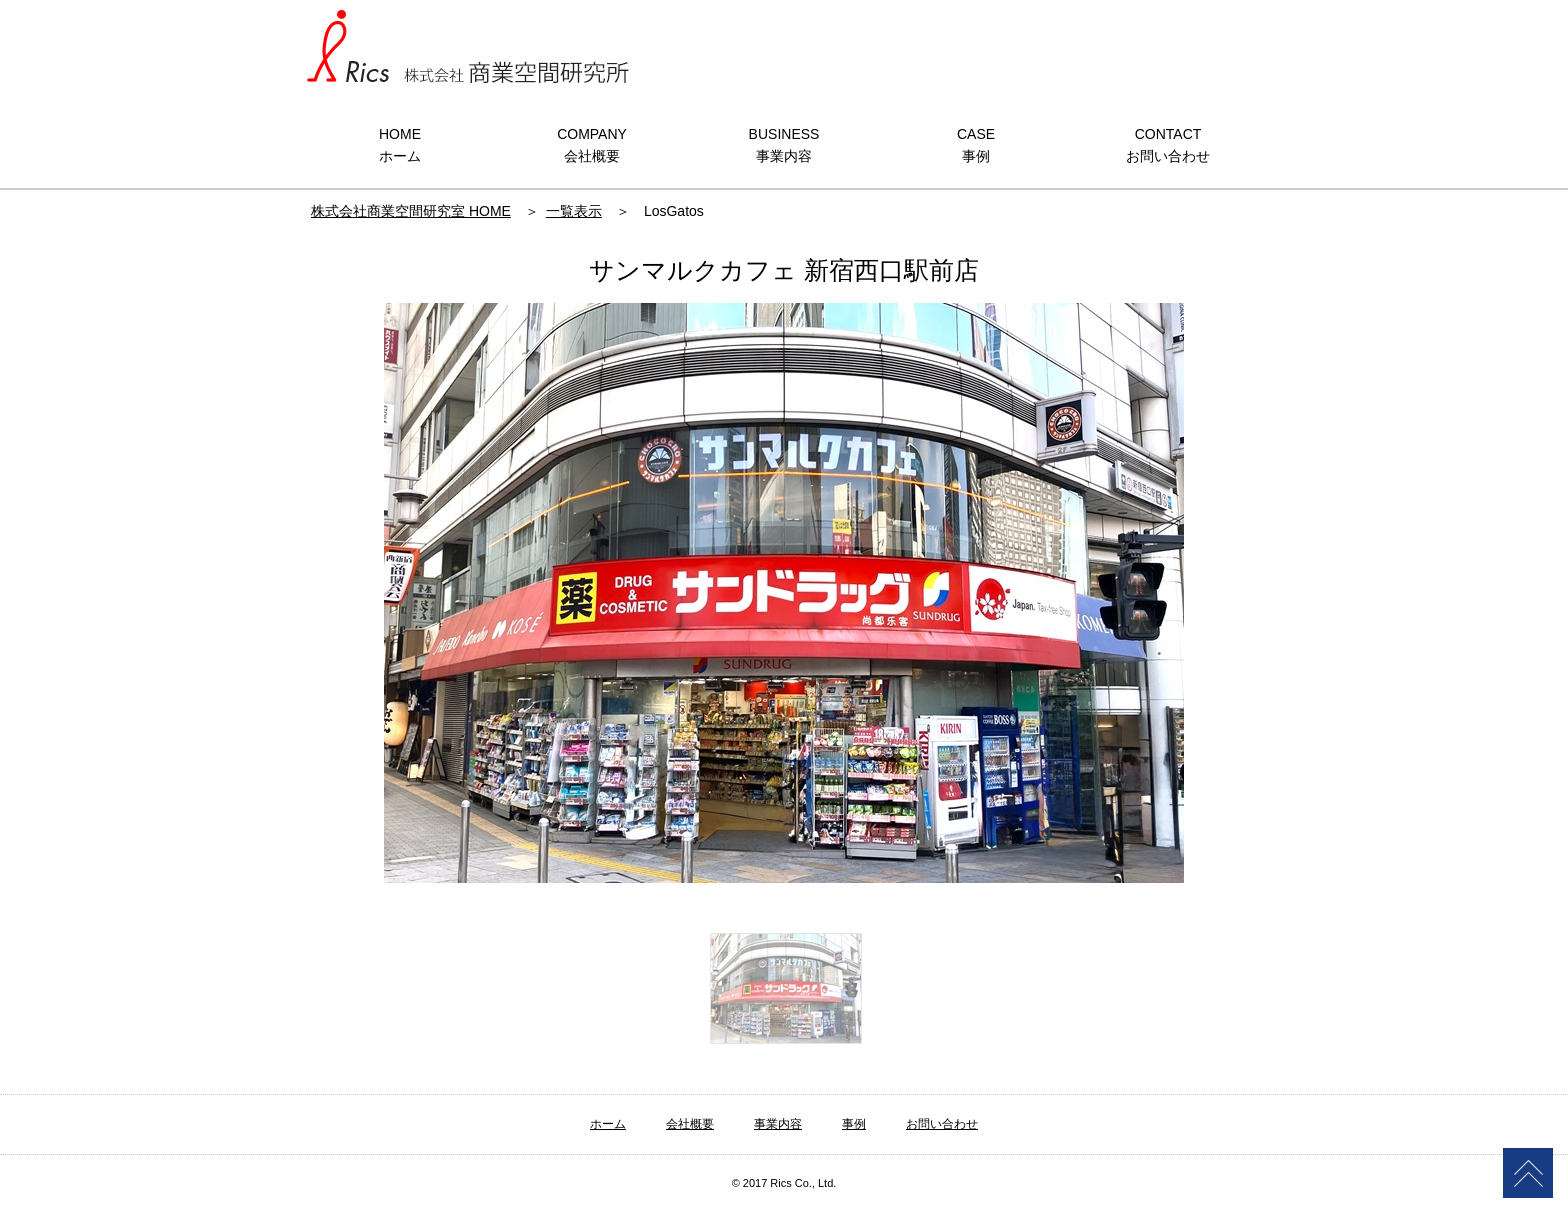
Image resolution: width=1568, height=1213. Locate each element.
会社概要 (690, 1124)
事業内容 (778, 1124)
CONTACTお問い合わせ (1168, 145)
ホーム (608, 1124)
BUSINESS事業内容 (784, 145)
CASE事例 (976, 145)
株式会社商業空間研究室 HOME (411, 211)
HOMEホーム (400, 145)
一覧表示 (574, 211)
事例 (854, 1124)
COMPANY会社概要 (592, 145)
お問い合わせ (942, 1124)
